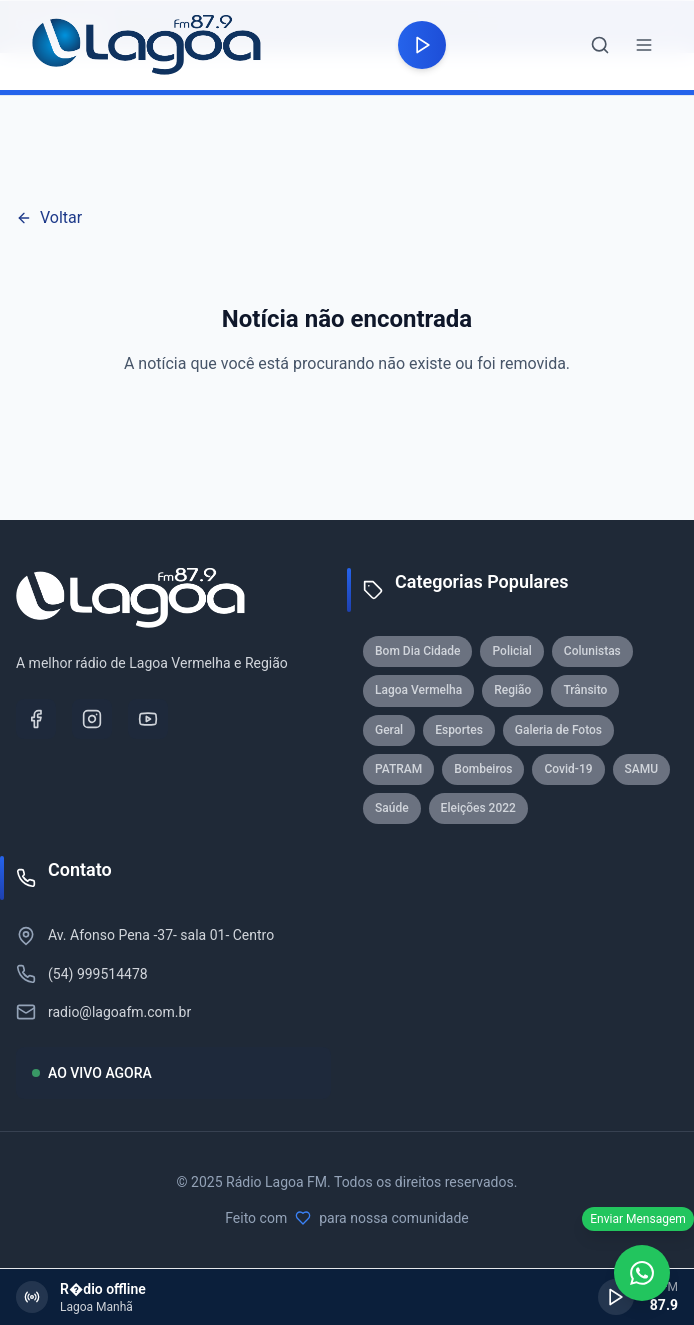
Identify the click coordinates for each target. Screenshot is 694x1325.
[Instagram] (92, 719)
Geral (389, 730)
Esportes (459, 730)
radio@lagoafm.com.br (119, 1012)
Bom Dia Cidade (417, 651)
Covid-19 (568, 769)
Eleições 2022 (478, 808)
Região (512, 690)
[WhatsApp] (642, 1273)
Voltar (49, 217)
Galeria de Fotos (558, 730)
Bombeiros (483, 769)
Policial (511, 651)
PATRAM (398, 769)
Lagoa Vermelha (418, 690)
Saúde (392, 808)
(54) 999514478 (98, 974)
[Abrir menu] (644, 45)
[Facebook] (36, 719)
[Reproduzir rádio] (422, 45)
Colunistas (592, 651)
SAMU (642, 769)
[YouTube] (148, 719)
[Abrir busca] (600, 45)
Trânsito (585, 690)
